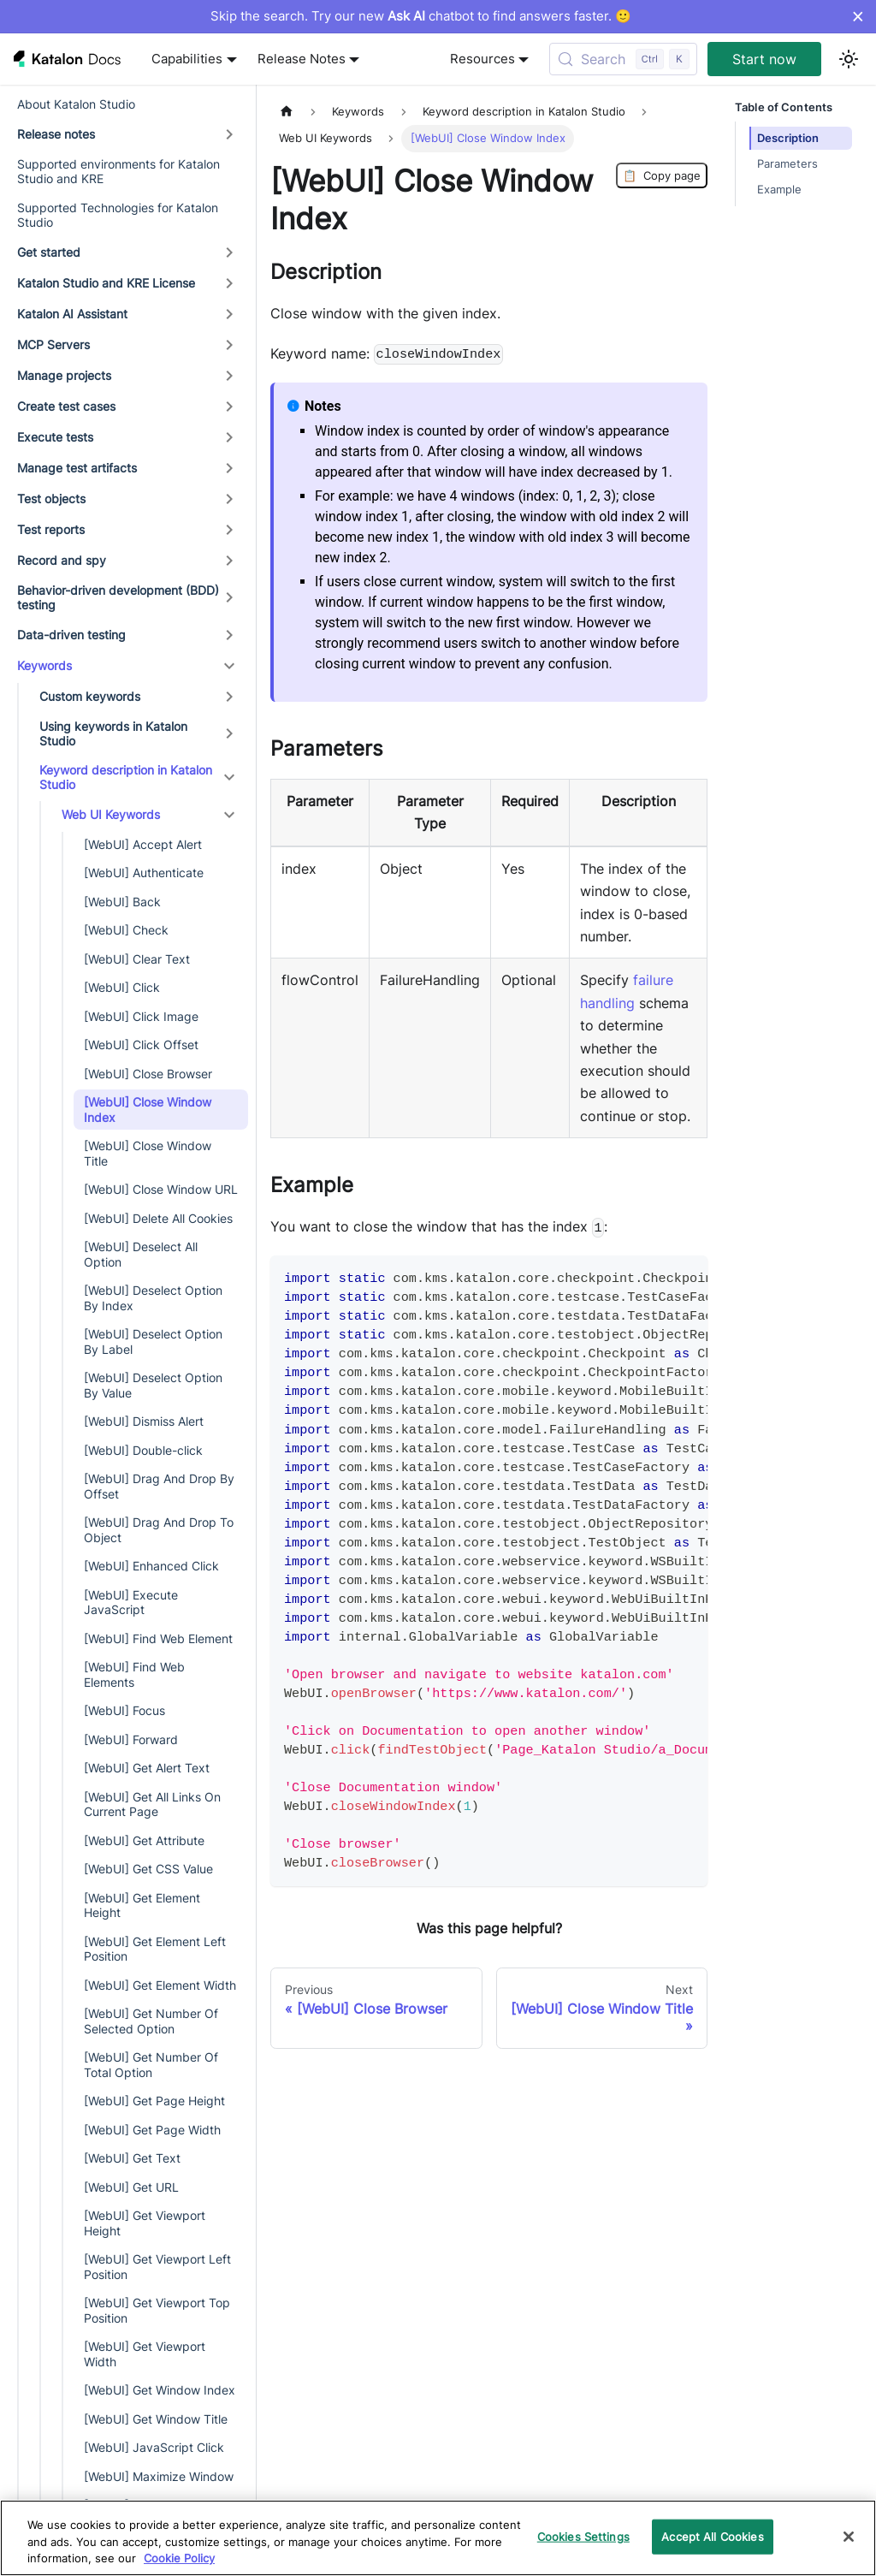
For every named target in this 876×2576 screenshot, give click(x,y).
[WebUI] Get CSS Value (148, 1868)
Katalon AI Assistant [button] (72, 313)
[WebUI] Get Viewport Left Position (157, 2267)
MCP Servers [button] (53, 344)
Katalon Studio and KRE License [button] (106, 283)
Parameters (787, 163)
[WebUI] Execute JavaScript (131, 1602)
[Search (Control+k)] (623, 59)
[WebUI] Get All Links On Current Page (152, 1804)
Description (788, 138)
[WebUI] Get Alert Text (147, 1767)
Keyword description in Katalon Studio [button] (125, 777)
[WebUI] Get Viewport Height (144, 2223)
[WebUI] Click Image (141, 1016)
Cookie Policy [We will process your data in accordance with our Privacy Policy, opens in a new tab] (179, 2558)
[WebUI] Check (126, 930)
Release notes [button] (56, 134)
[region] (438, 2538)
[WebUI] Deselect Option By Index (153, 1298)
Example (779, 189)
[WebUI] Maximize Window (159, 2476)
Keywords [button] (44, 665)
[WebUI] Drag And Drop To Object (159, 1530)
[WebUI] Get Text (132, 2158)
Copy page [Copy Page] (662, 175)
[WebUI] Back (122, 901)
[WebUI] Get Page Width (152, 2129)
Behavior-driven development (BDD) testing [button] (118, 598)
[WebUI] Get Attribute (144, 1840)
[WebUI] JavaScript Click (154, 2447)
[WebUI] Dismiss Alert (144, 1421)
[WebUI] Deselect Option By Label (153, 1341)
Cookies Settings (583, 2536)
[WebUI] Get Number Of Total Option (151, 2065)
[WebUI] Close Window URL (161, 1189)
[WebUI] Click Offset (141, 1044)
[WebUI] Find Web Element (158, 1638)
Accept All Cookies (712, 2536)
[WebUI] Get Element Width (160, 1985)
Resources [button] (482, 59)
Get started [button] (48, 252)
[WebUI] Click (122, 987)
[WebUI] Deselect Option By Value (153, 1385)
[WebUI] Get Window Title (156, 2419)
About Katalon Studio (76, 104)
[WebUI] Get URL (131, 2187)
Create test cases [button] (66, 406)
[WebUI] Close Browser (148, 1073)
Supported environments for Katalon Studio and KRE (118, 172)
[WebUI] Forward (131, 1739)
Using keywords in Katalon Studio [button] (113, 734)
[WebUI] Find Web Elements (134, 1674)
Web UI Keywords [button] (111, 814)
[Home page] (286, 111)
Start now (764, 59)
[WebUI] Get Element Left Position (155, 1949)
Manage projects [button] (64, 375)
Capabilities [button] (186, 59)
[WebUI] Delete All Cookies (158, 1218)
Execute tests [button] (55, 437)
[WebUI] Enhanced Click (151, 1565)
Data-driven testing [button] (71, 634)
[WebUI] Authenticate (144, 872)
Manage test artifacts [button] (77, 467)
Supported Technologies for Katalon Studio (117, 215)
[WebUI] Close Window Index (147, 1110)
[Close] (848, 2536)
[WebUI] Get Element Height (142, 1905)
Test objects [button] (51, 498)
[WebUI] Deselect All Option (141, 1254)
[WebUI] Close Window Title (147, 1153)
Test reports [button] (51, 529)
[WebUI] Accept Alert (143, 844)
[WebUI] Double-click (143, 1450)
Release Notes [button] (301, 59)
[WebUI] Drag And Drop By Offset (159, 1486)
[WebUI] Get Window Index (159, 2390)
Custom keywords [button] (89, 696)
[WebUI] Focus (124, 1710)
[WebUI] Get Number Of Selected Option (151, 2021)
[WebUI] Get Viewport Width (144, 2354)
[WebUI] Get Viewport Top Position (157, 2310)
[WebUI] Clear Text (137, 959)
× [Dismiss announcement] (857, 16)
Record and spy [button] (61, 560)
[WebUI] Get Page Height (154, 2100)
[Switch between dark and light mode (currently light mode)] (848, 59)
